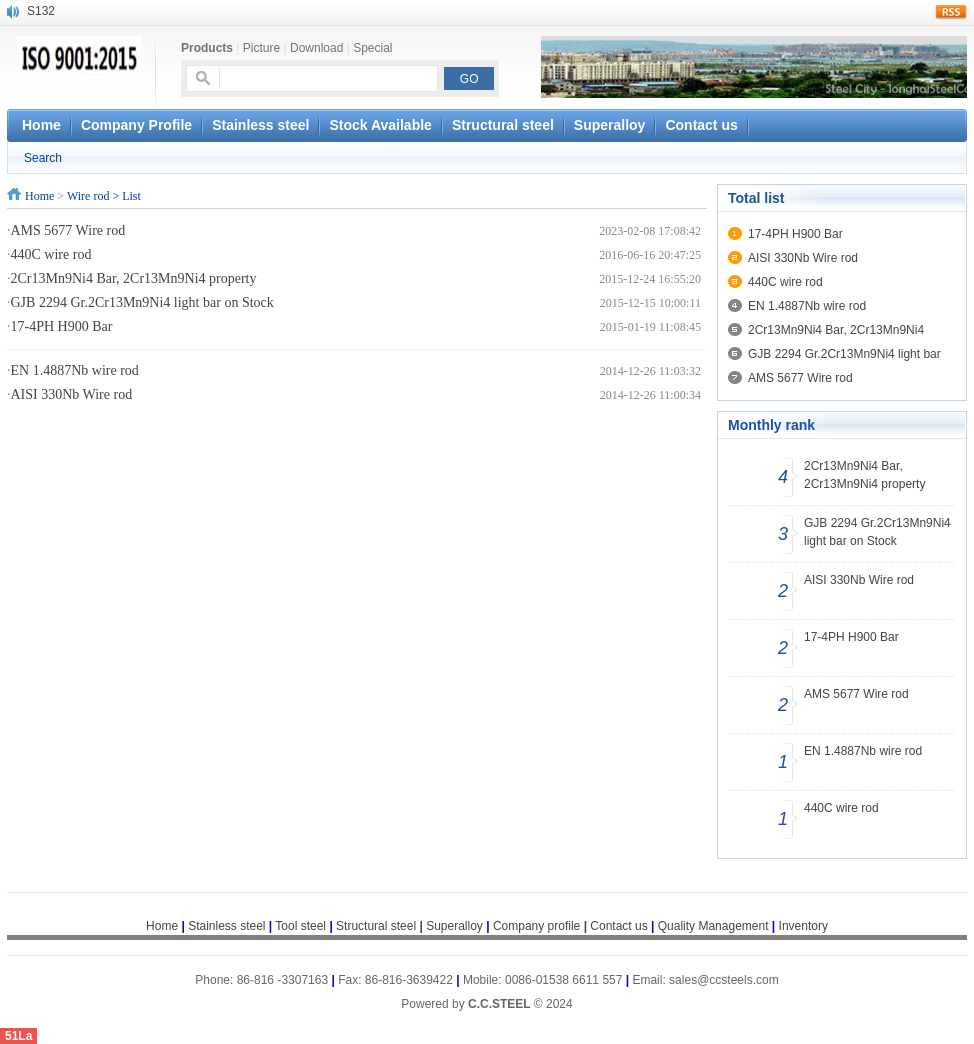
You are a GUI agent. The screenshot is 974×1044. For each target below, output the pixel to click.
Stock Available (380, 125)
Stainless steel (260, 125)
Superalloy (610, 125)
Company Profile (136, 125)
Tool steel (300, 926)
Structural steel (503, 125)
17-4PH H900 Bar (62, 326)
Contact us (701, 125)
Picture (261, 48)
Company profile (541, 926)
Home (39, 196)
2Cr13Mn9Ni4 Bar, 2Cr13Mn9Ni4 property (134, 278)
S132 (41, 11)
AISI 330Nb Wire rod (72, 394)
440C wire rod (51, 254)
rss (951, 12)
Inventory (803, 926)
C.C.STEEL (501, 1004)
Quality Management (713, 926)
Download (316, 48)
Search (43, 158)
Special (372, 48)
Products (207, 48)
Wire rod (88, 196)
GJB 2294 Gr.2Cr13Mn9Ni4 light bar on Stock (142, 302)
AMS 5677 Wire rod (68, 230)
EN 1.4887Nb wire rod (75, 370)
